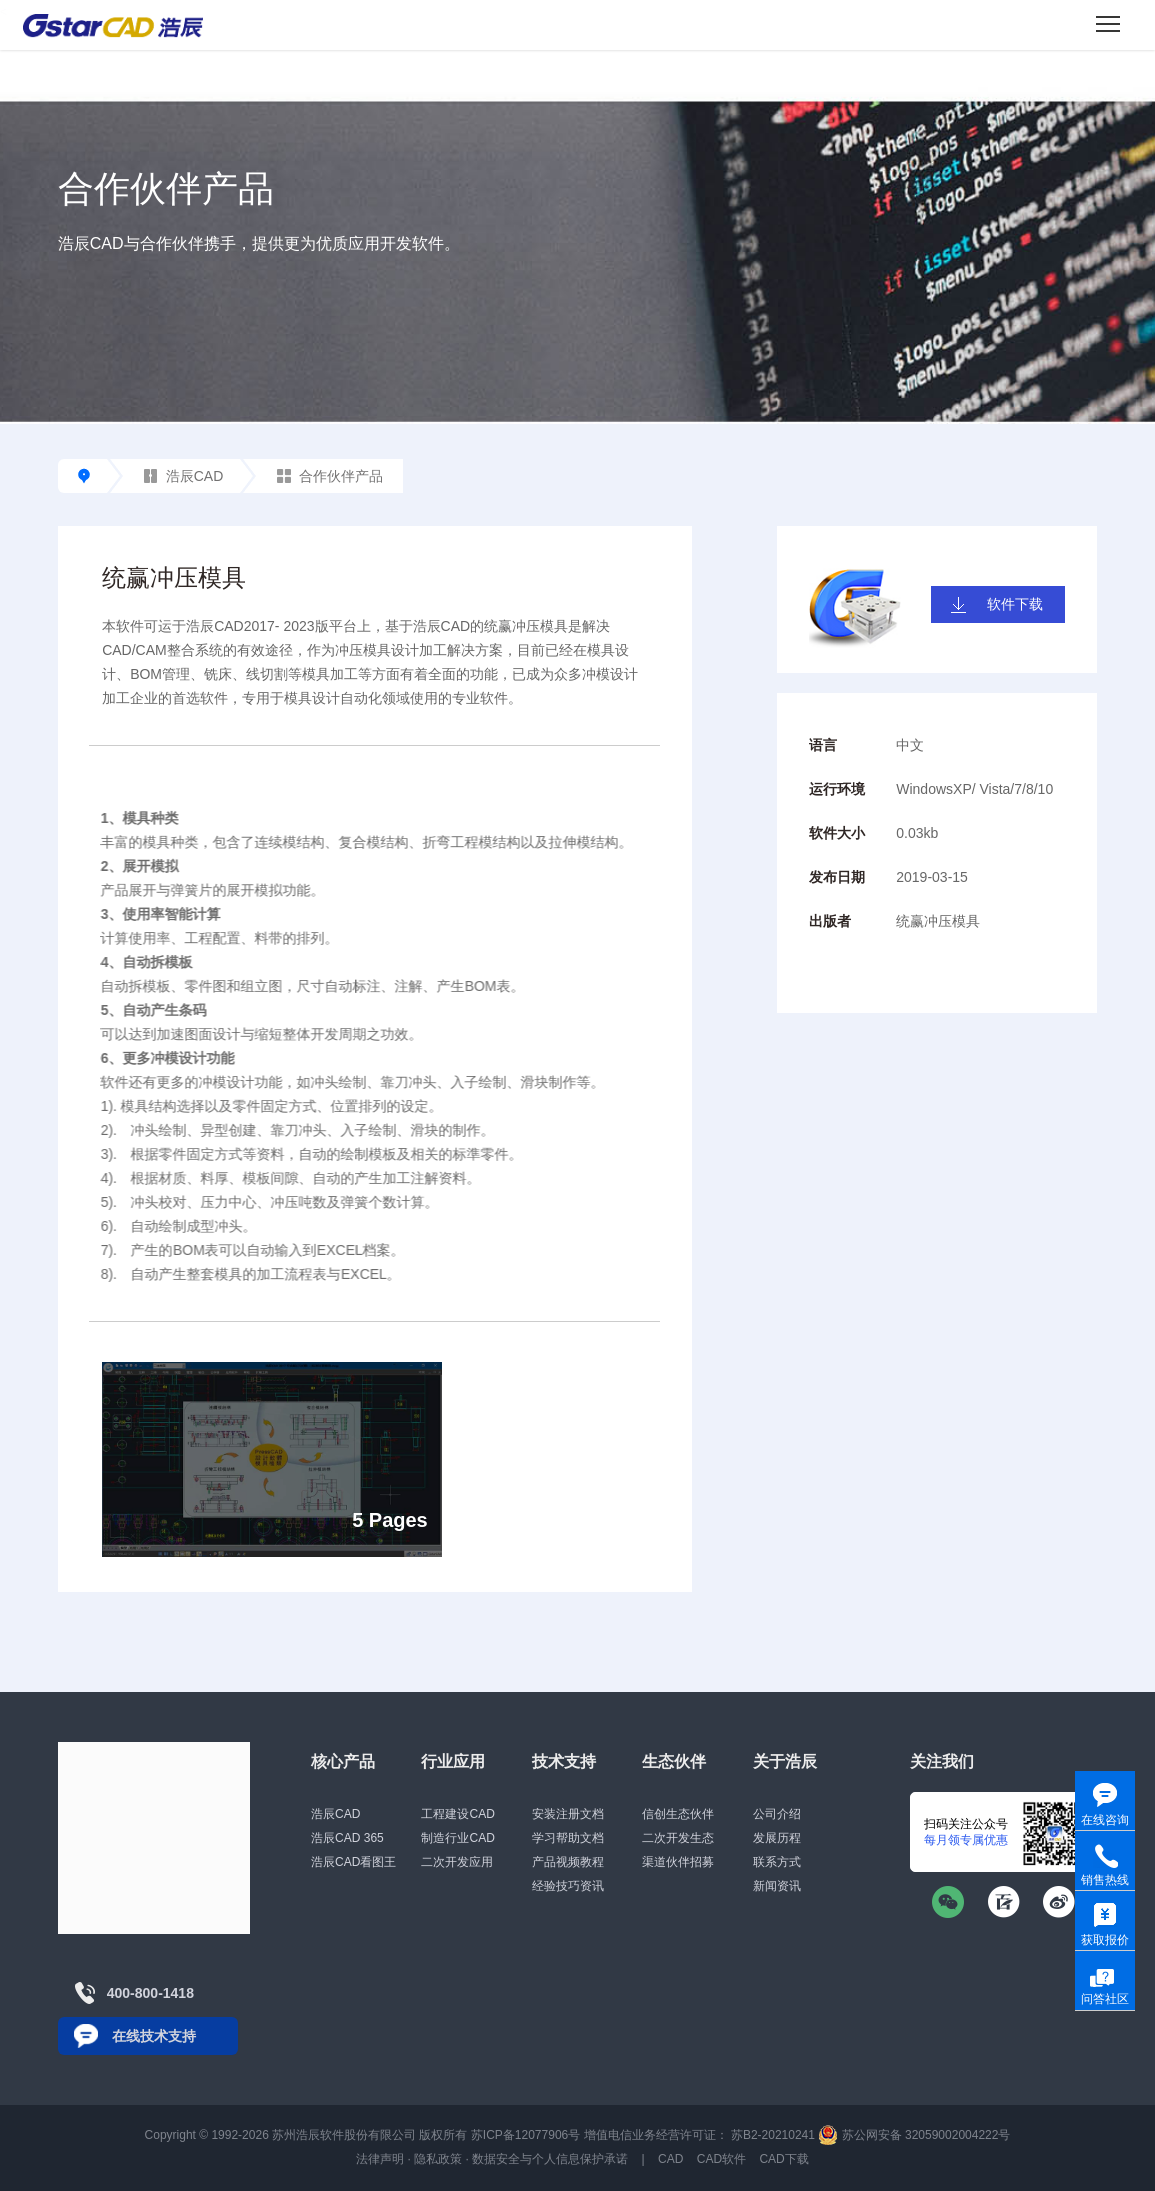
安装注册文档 (568, 1814)
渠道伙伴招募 (678, 1862)
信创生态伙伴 (678, 1814)
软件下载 (1015, 604)
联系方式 (777, 1862)
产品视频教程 (568, 1862)
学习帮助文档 (568, 1838)
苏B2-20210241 (773, 2135)
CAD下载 (783, 2159)
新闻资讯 (777, 1886)
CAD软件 (721, 2159)
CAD (670, 2159)
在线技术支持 (154, 2036)
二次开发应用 (457, 1862)
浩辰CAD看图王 (353, 1862)
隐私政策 (438, 2159)
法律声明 (380, 2159)
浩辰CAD (184, 476)
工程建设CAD (457, 1814)
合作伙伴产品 (330, 476)
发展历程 (777, 1838)
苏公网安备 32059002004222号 (914, 2135)
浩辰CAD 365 (347, 1838)
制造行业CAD (457, 1838)
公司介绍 (777, 1814)
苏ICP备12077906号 (525, 2135)
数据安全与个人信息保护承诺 (550, 2159)
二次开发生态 (678, 1838)
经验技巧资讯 (568, 1886)
